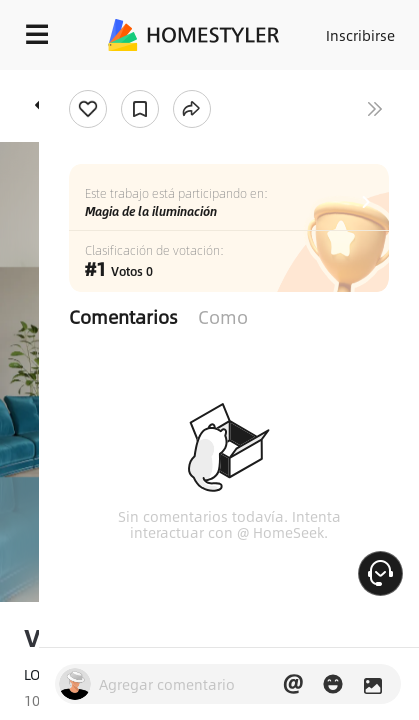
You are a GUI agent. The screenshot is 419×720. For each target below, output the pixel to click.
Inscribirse (360, 35)
